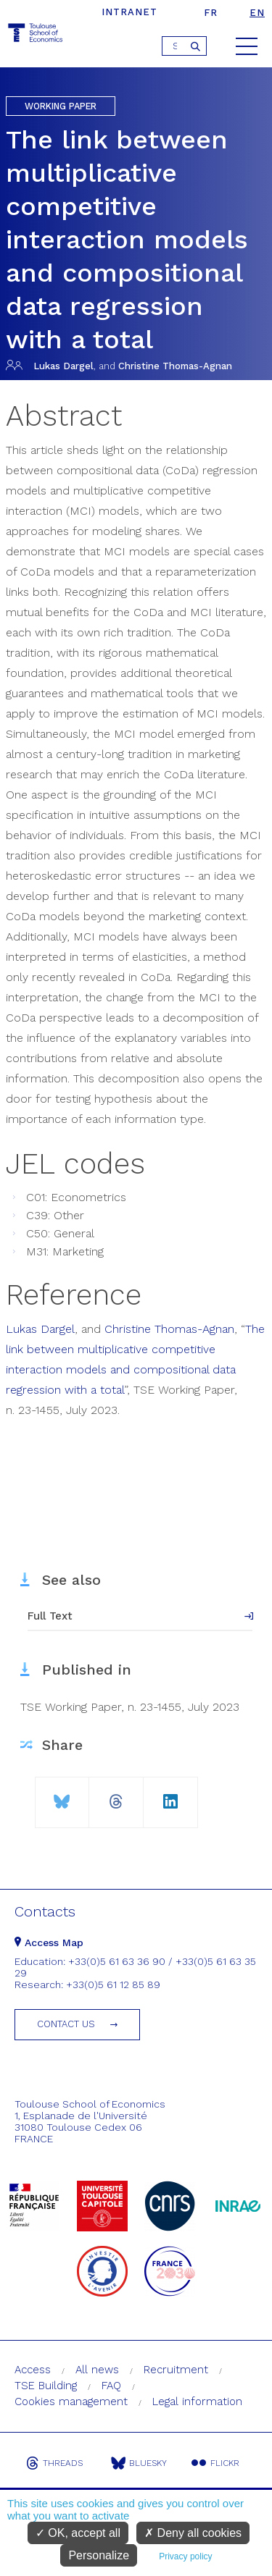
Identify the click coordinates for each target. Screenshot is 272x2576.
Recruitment (176, 2369)
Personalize (98, 2555)
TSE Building (46, 2385)
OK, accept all (78, 2533)
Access (33, 2369)
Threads (54, 2463)
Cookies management (71, 2401)
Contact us (66, 2024)
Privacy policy (185, 2556)
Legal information (197, 2401)
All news (97, 2369)
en (257, 12)
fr (211, 12)
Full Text (50, 1615)
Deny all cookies (193, 2533)
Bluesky (139, 2463)
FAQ (111, 2385)
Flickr (215, 2463)
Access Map (49, 1942)
